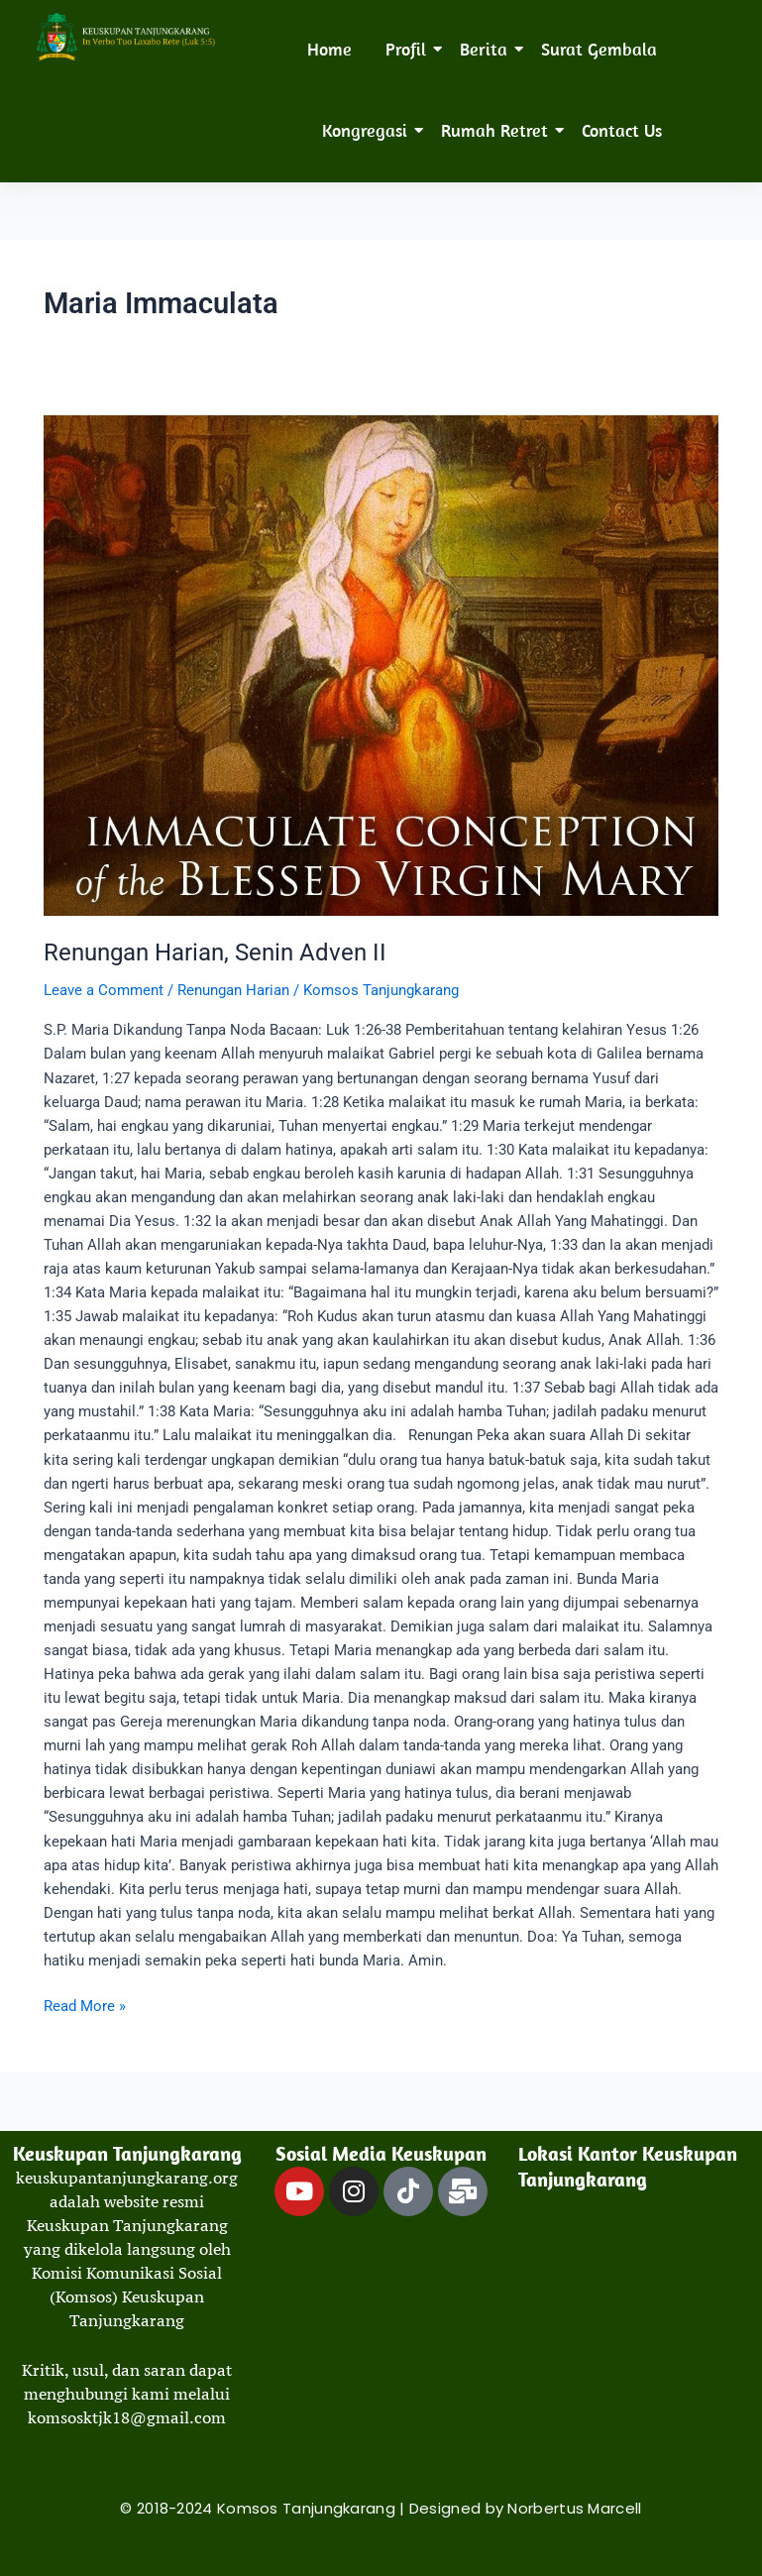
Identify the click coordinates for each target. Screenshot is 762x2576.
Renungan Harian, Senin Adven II (215, 952)
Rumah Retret (498, 130)
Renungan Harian (233, 990)
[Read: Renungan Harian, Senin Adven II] (381, 666)
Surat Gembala (599, 49)
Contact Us (622, 130)
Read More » (85, 2004)
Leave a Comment (103, 990)
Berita (487, 49)
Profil (409, 49)
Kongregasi (368, 130)
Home (329, 49)
